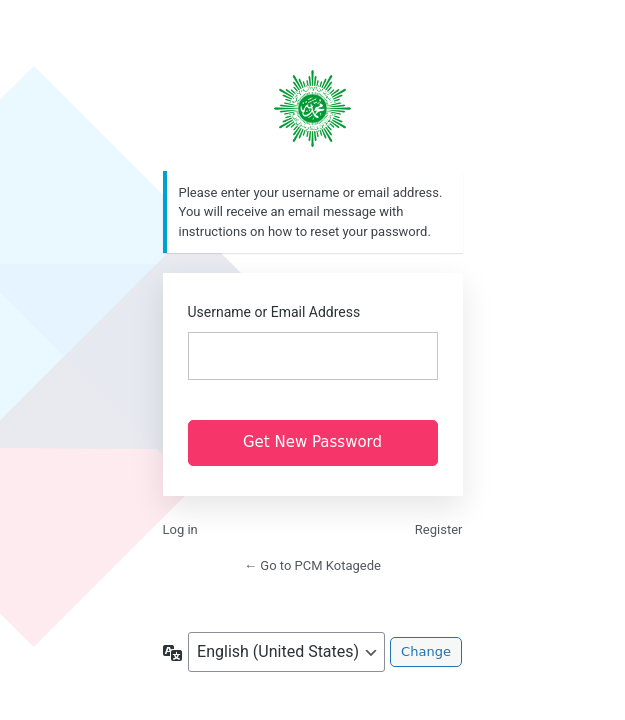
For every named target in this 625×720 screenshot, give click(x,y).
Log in (180, 529)
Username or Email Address (274, 312)
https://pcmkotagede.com (313, 108)
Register (439, 529)
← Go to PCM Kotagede (312, 565)
